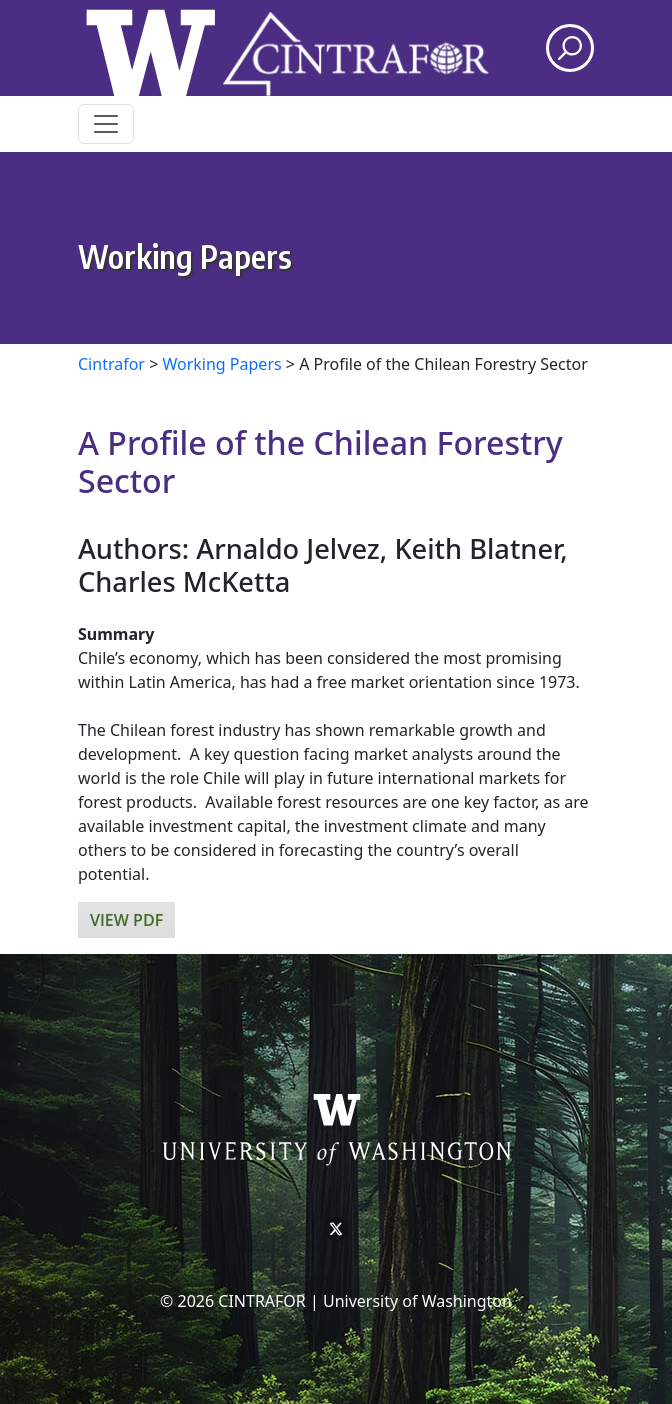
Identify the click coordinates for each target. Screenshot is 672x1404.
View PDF (126, 920)
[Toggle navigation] (106, 124)
